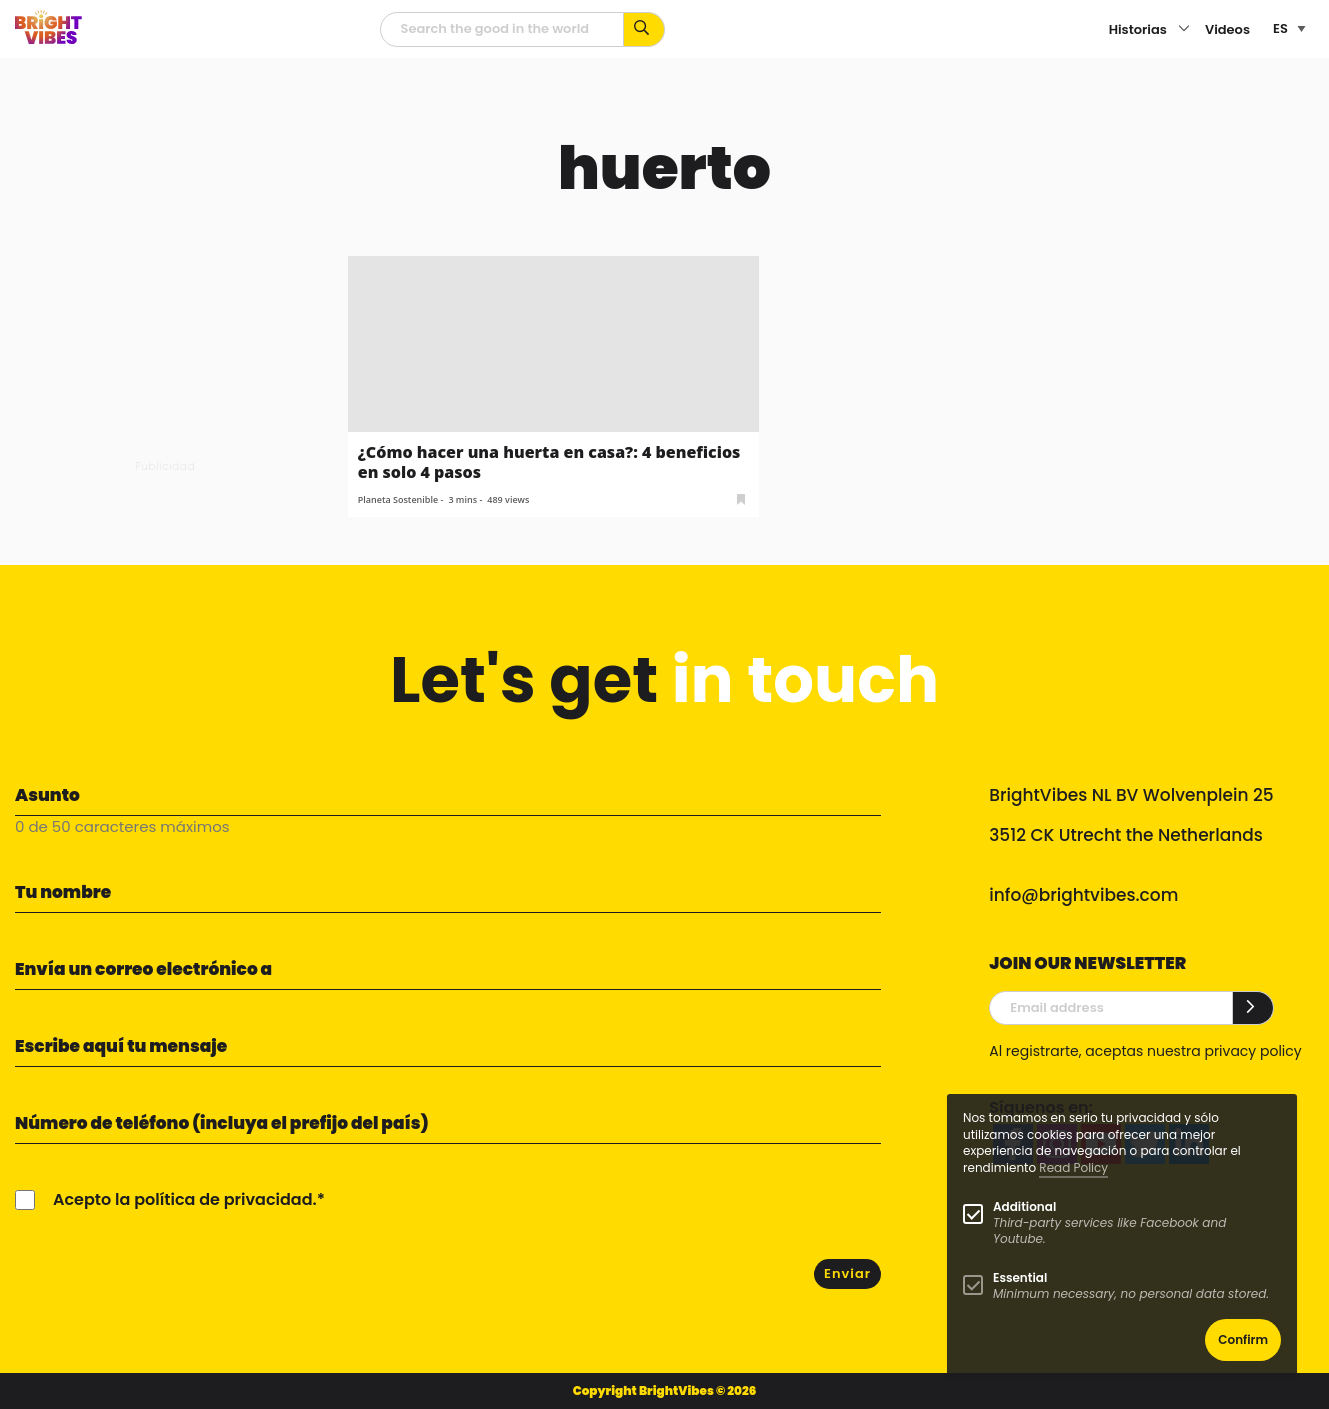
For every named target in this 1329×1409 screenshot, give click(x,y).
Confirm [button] (1243, 1339)
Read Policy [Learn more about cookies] (1073, 1167)
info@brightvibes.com (1083, 895)
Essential (1020, 1277)
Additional (1024, 1206)
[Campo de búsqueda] (502, 29)
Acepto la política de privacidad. (185, 1199)
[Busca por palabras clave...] (644, 29)
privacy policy (1252, 1051)
